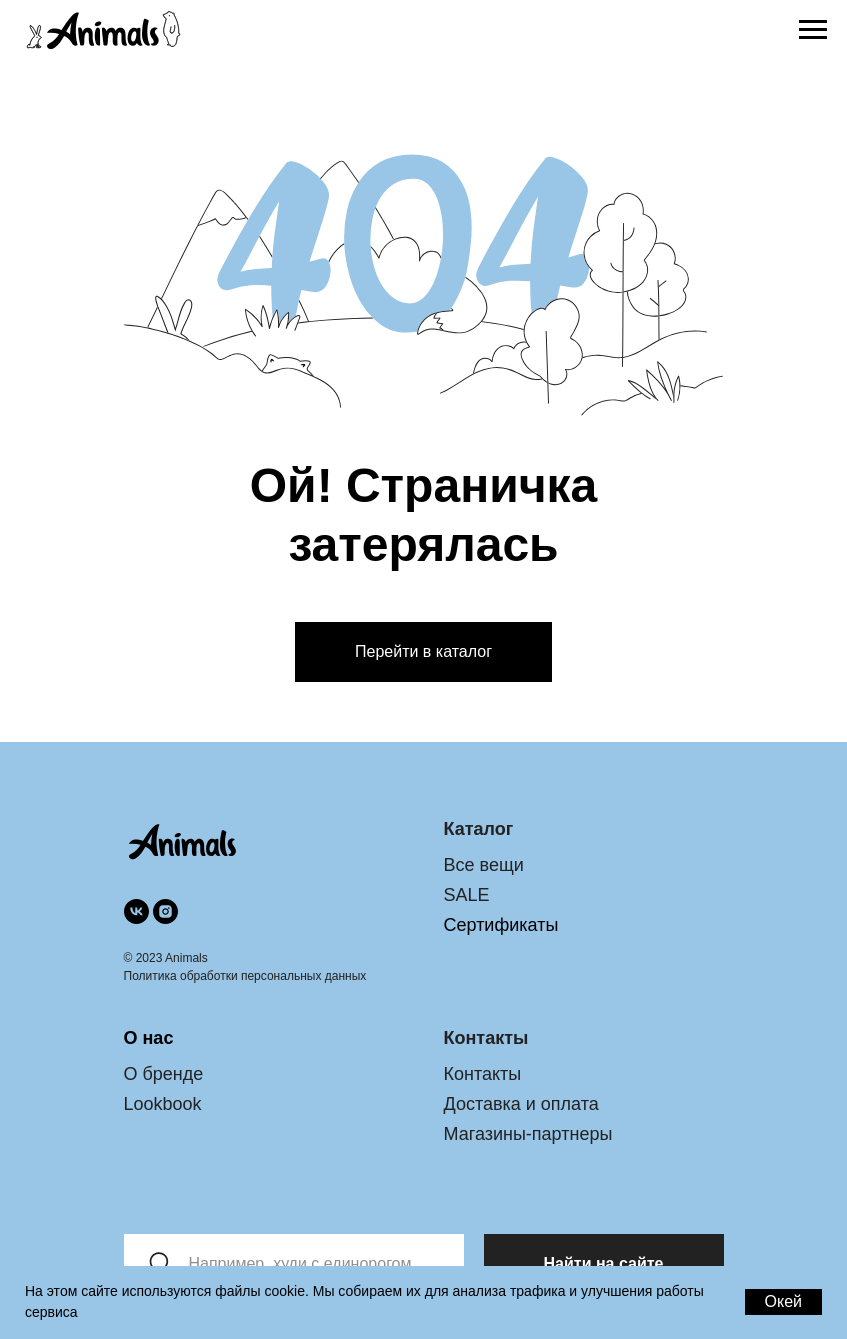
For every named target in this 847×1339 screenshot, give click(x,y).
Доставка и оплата (521, 1104)
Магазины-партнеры (528, 1134)
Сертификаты (501, 925)
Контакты (483, 1074)
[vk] (136, 911)
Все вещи (484, 865)
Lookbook (163, 1104)
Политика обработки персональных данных (245, 976)
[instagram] (165, 911)
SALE (467, 895)
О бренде (164, 1074)
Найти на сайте (604, 1263)
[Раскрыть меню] (813, 30)
